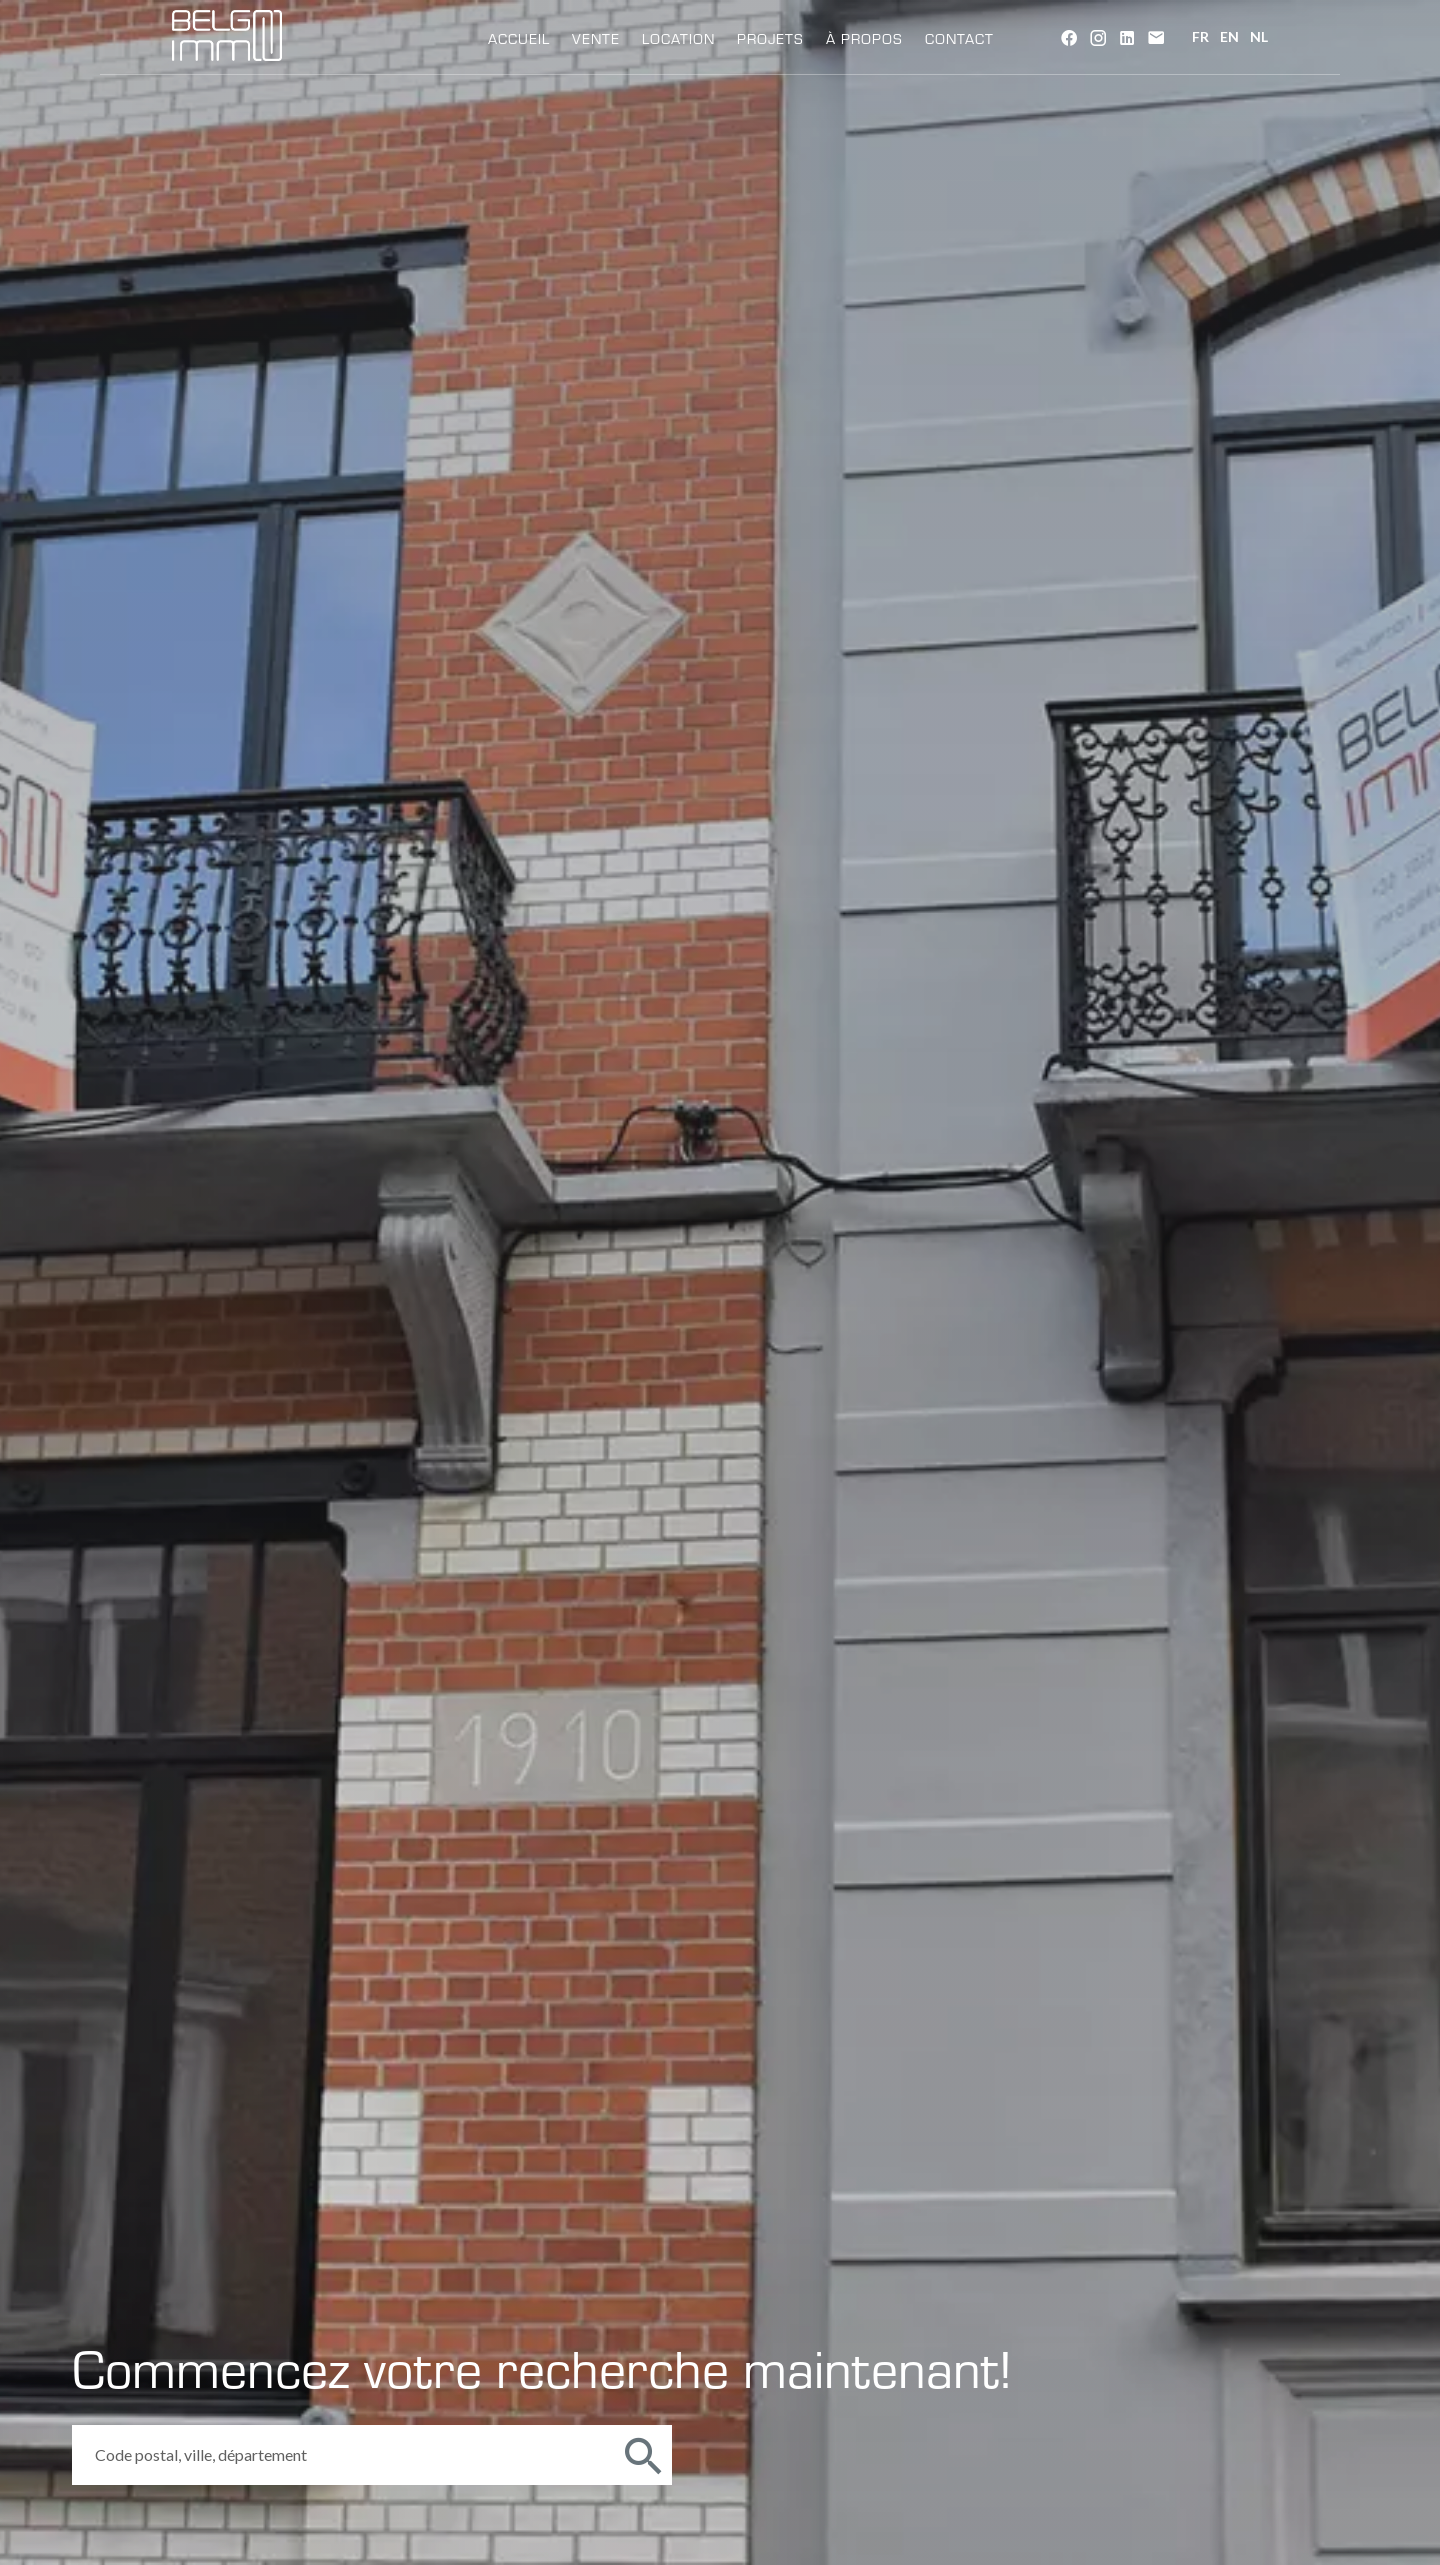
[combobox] (343, 2455)
